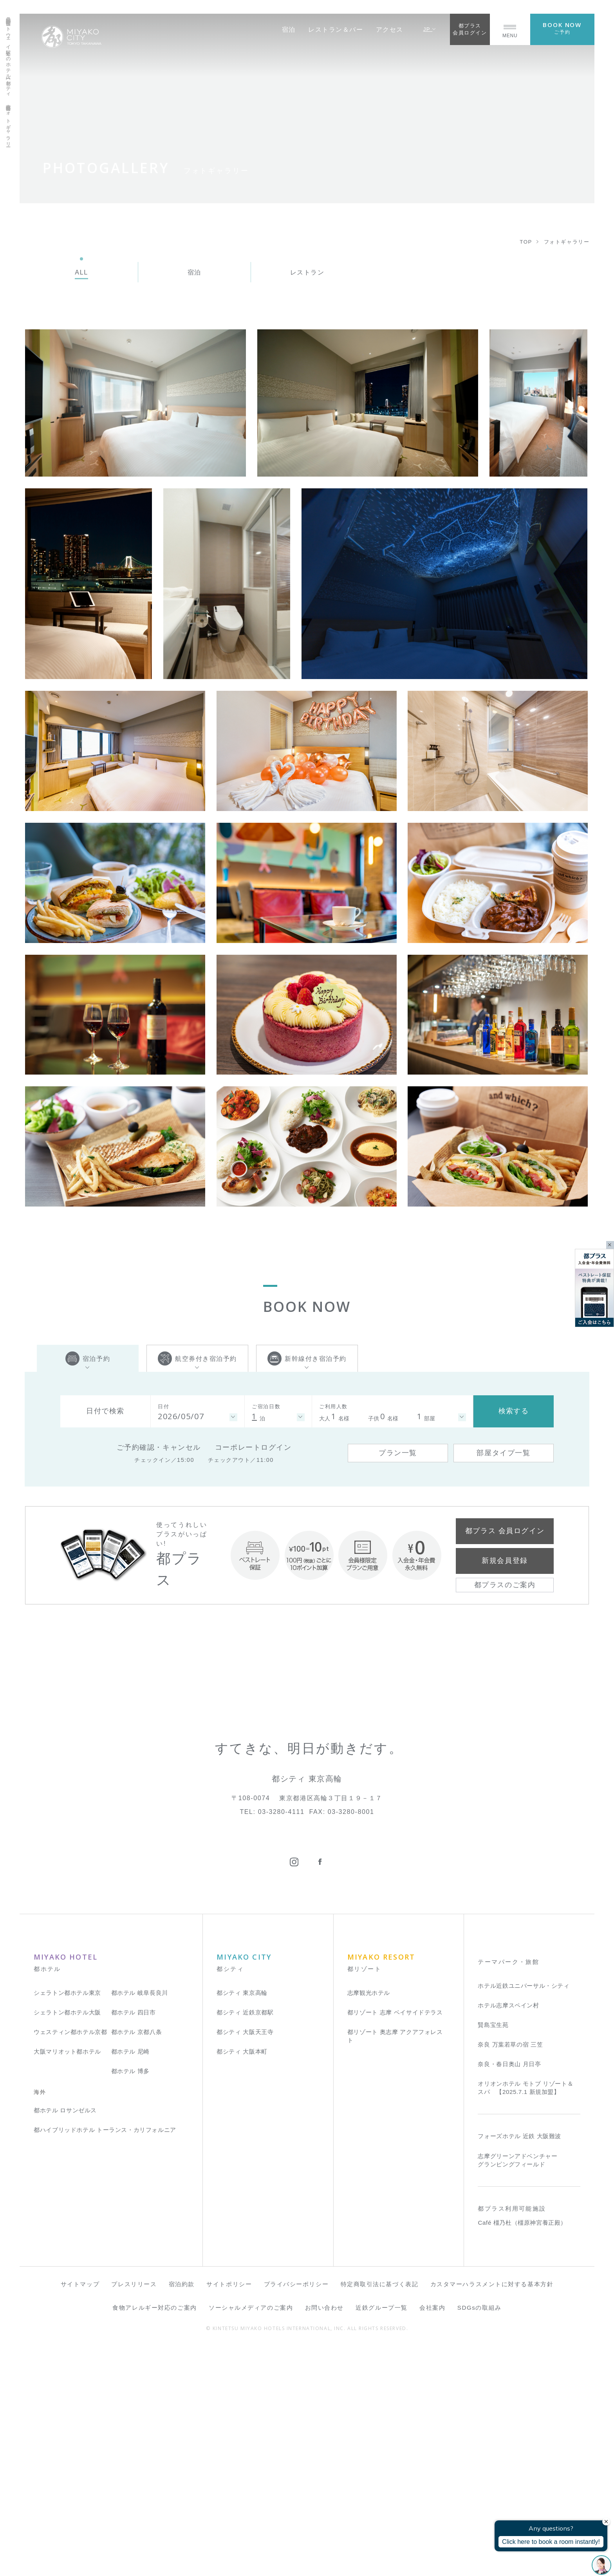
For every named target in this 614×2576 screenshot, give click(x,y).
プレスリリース (134, 2513)
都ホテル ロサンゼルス (65, 2339)
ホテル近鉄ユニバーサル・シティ (523, 2214)
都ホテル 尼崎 (130, 2280)
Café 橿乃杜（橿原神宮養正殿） (522, 2451)
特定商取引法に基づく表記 (380, 2513)
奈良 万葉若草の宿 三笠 (510, 2273)
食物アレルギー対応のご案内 (154, 2536)
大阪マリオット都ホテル (67, 2280)
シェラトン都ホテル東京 (67, 2221)
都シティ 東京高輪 (242, 2221)
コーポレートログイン (253, 1447)
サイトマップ (80, 2513)
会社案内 (432, 2536)
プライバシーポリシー (296, 2513)
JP (429, 29)
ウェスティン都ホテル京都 (70, 2261)
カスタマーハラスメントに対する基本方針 (492, 2513)
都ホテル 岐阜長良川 (139, 2221)
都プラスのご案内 (504, 1585)
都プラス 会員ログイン (504, 1531)
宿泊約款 (182, 2513)
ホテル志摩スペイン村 (508, 2234)
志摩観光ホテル (368, 2221)
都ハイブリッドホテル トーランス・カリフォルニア (105, 2358)
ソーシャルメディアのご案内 (251, 2536)
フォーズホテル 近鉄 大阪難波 (519, 2365)
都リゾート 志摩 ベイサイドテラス (395, 2241)
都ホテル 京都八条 (136, 2261)
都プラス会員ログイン (470, 29)
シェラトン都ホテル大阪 (67, 2241)
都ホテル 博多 (130, 2300)
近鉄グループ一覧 (381, 2536)
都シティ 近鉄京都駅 (245, 2241)
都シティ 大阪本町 (242, 2280)
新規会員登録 (504, 1560)
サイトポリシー (229, 2513)
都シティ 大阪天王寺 (245, 2261)
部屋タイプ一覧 (503, 1453)
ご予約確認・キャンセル (159, 1447)
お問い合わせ (324, 2536)
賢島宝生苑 (493, 2253)
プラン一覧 (398, 1453)
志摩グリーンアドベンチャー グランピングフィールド (517, 2388)
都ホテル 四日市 (133, 2241)
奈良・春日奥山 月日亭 (509, 2293)
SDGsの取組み (479, 2536)
